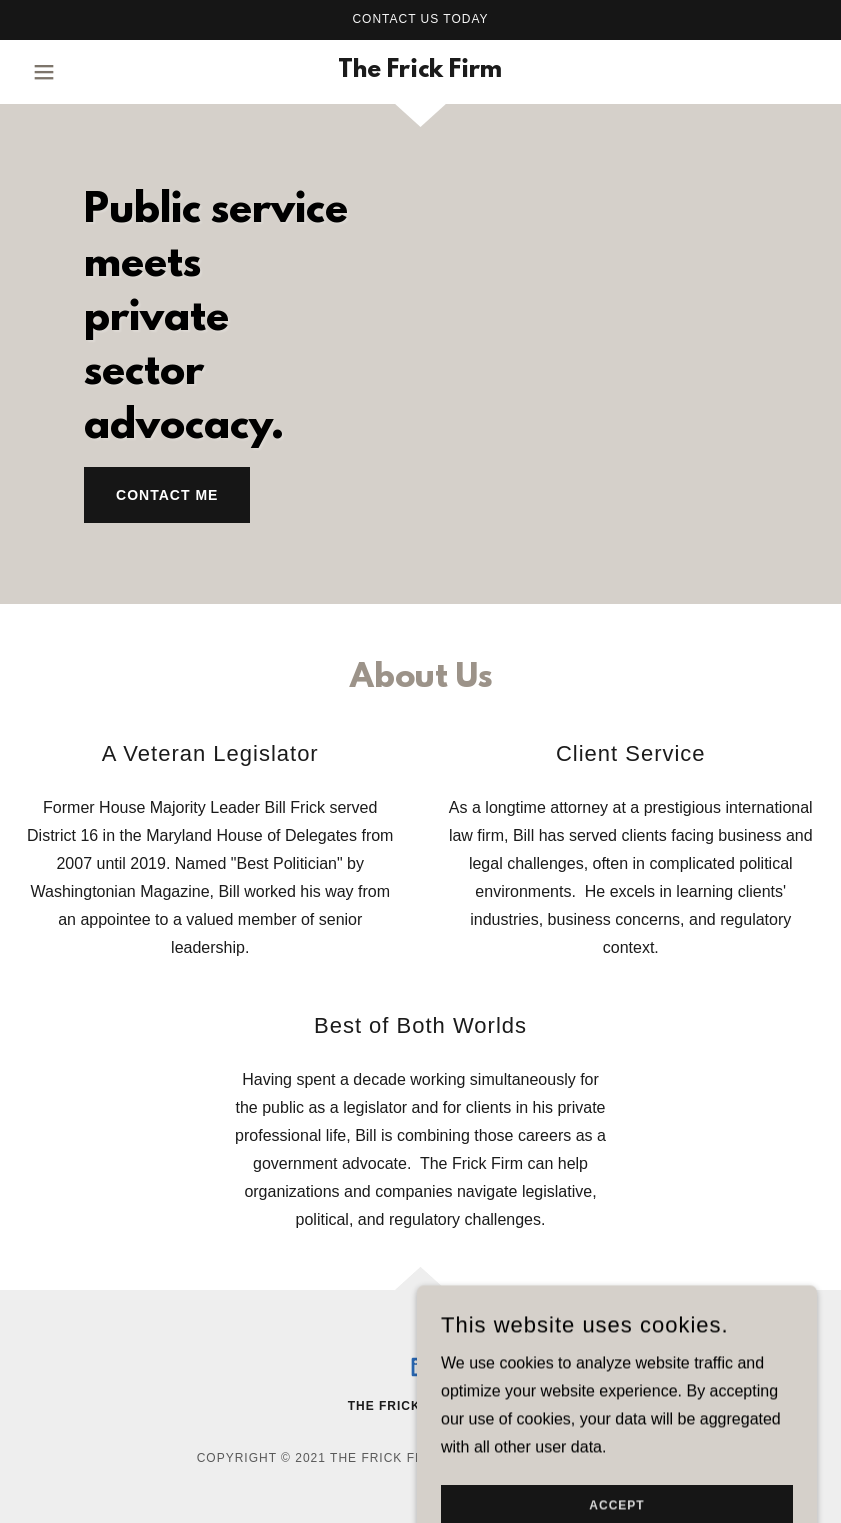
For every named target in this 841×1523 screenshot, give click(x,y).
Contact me (167, 495)
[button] (70, 72)
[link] (420, 71)
